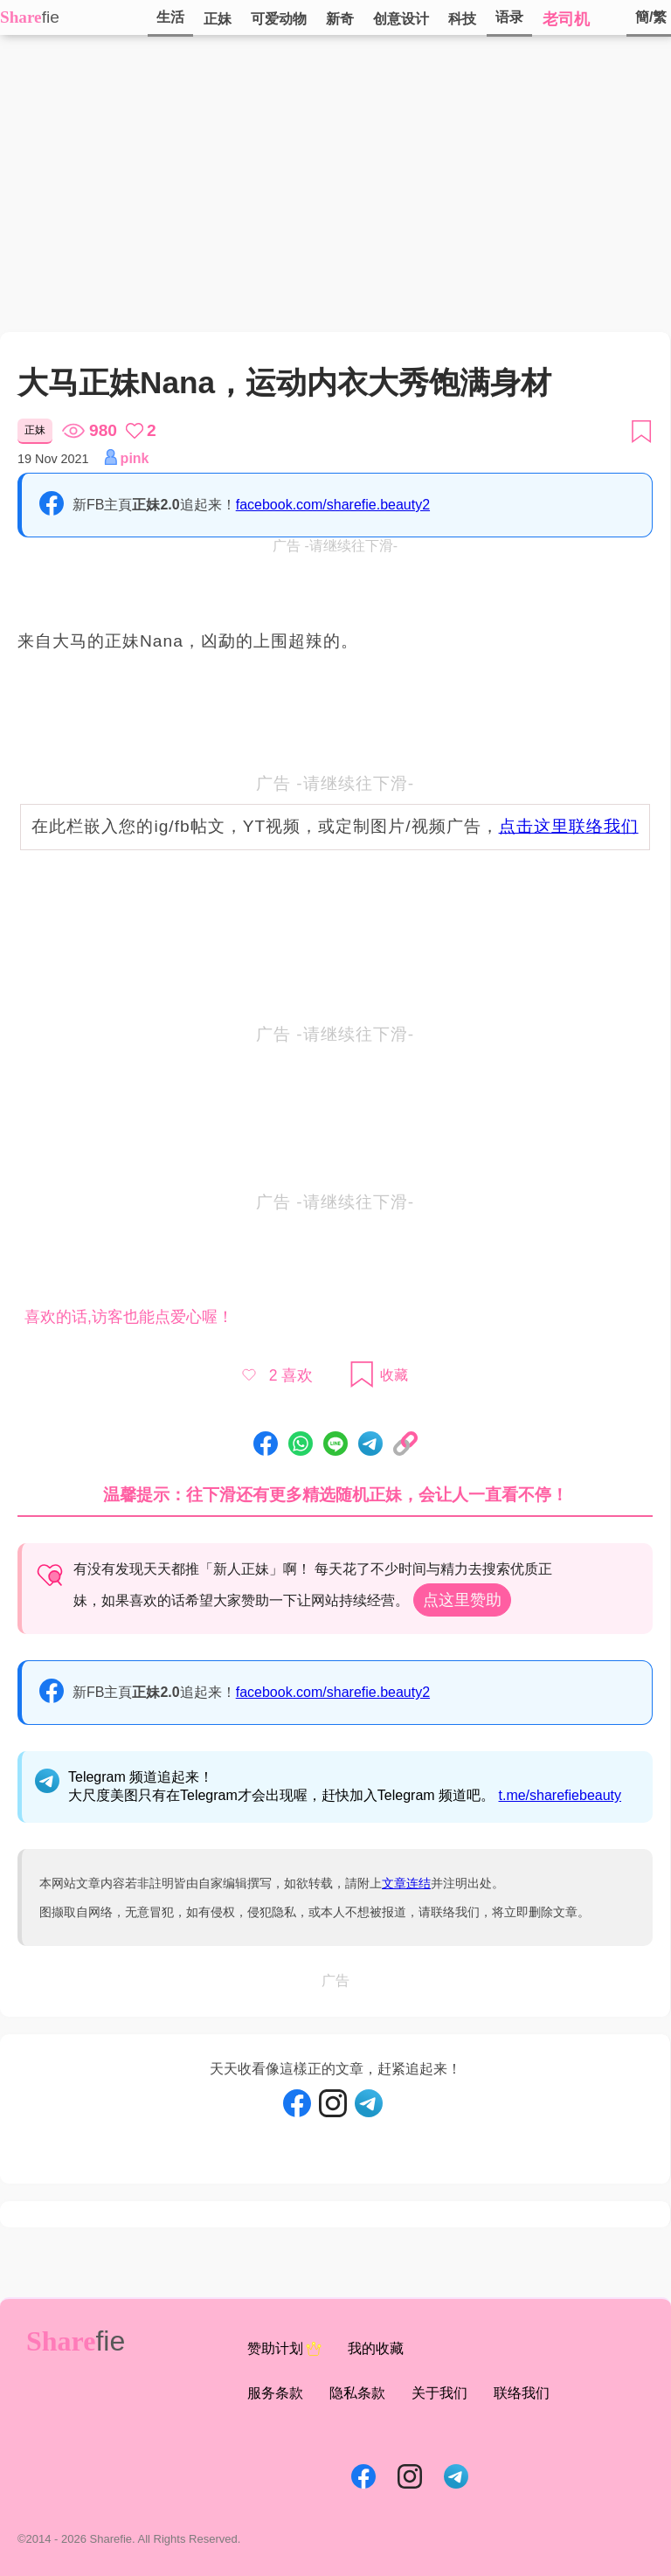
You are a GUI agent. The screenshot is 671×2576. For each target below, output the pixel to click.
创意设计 (401, 18)
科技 (462, 18)
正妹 (218, 18)
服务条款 (275, 2393)
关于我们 (439, 2393)
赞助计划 (284, 2348)
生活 (170, 17)
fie (50, 17)
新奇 (340, 18)
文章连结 (406, 1883)
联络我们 (522, 2393)
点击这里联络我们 (569, 826)
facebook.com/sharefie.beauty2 (333, 504)
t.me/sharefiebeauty (560, 1795)
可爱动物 (279, 18)
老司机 (566, 19)
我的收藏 (376, 2348)
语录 (509, 17)
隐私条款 (357, 2393)
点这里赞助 (462, 1600)
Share (21, 17)
